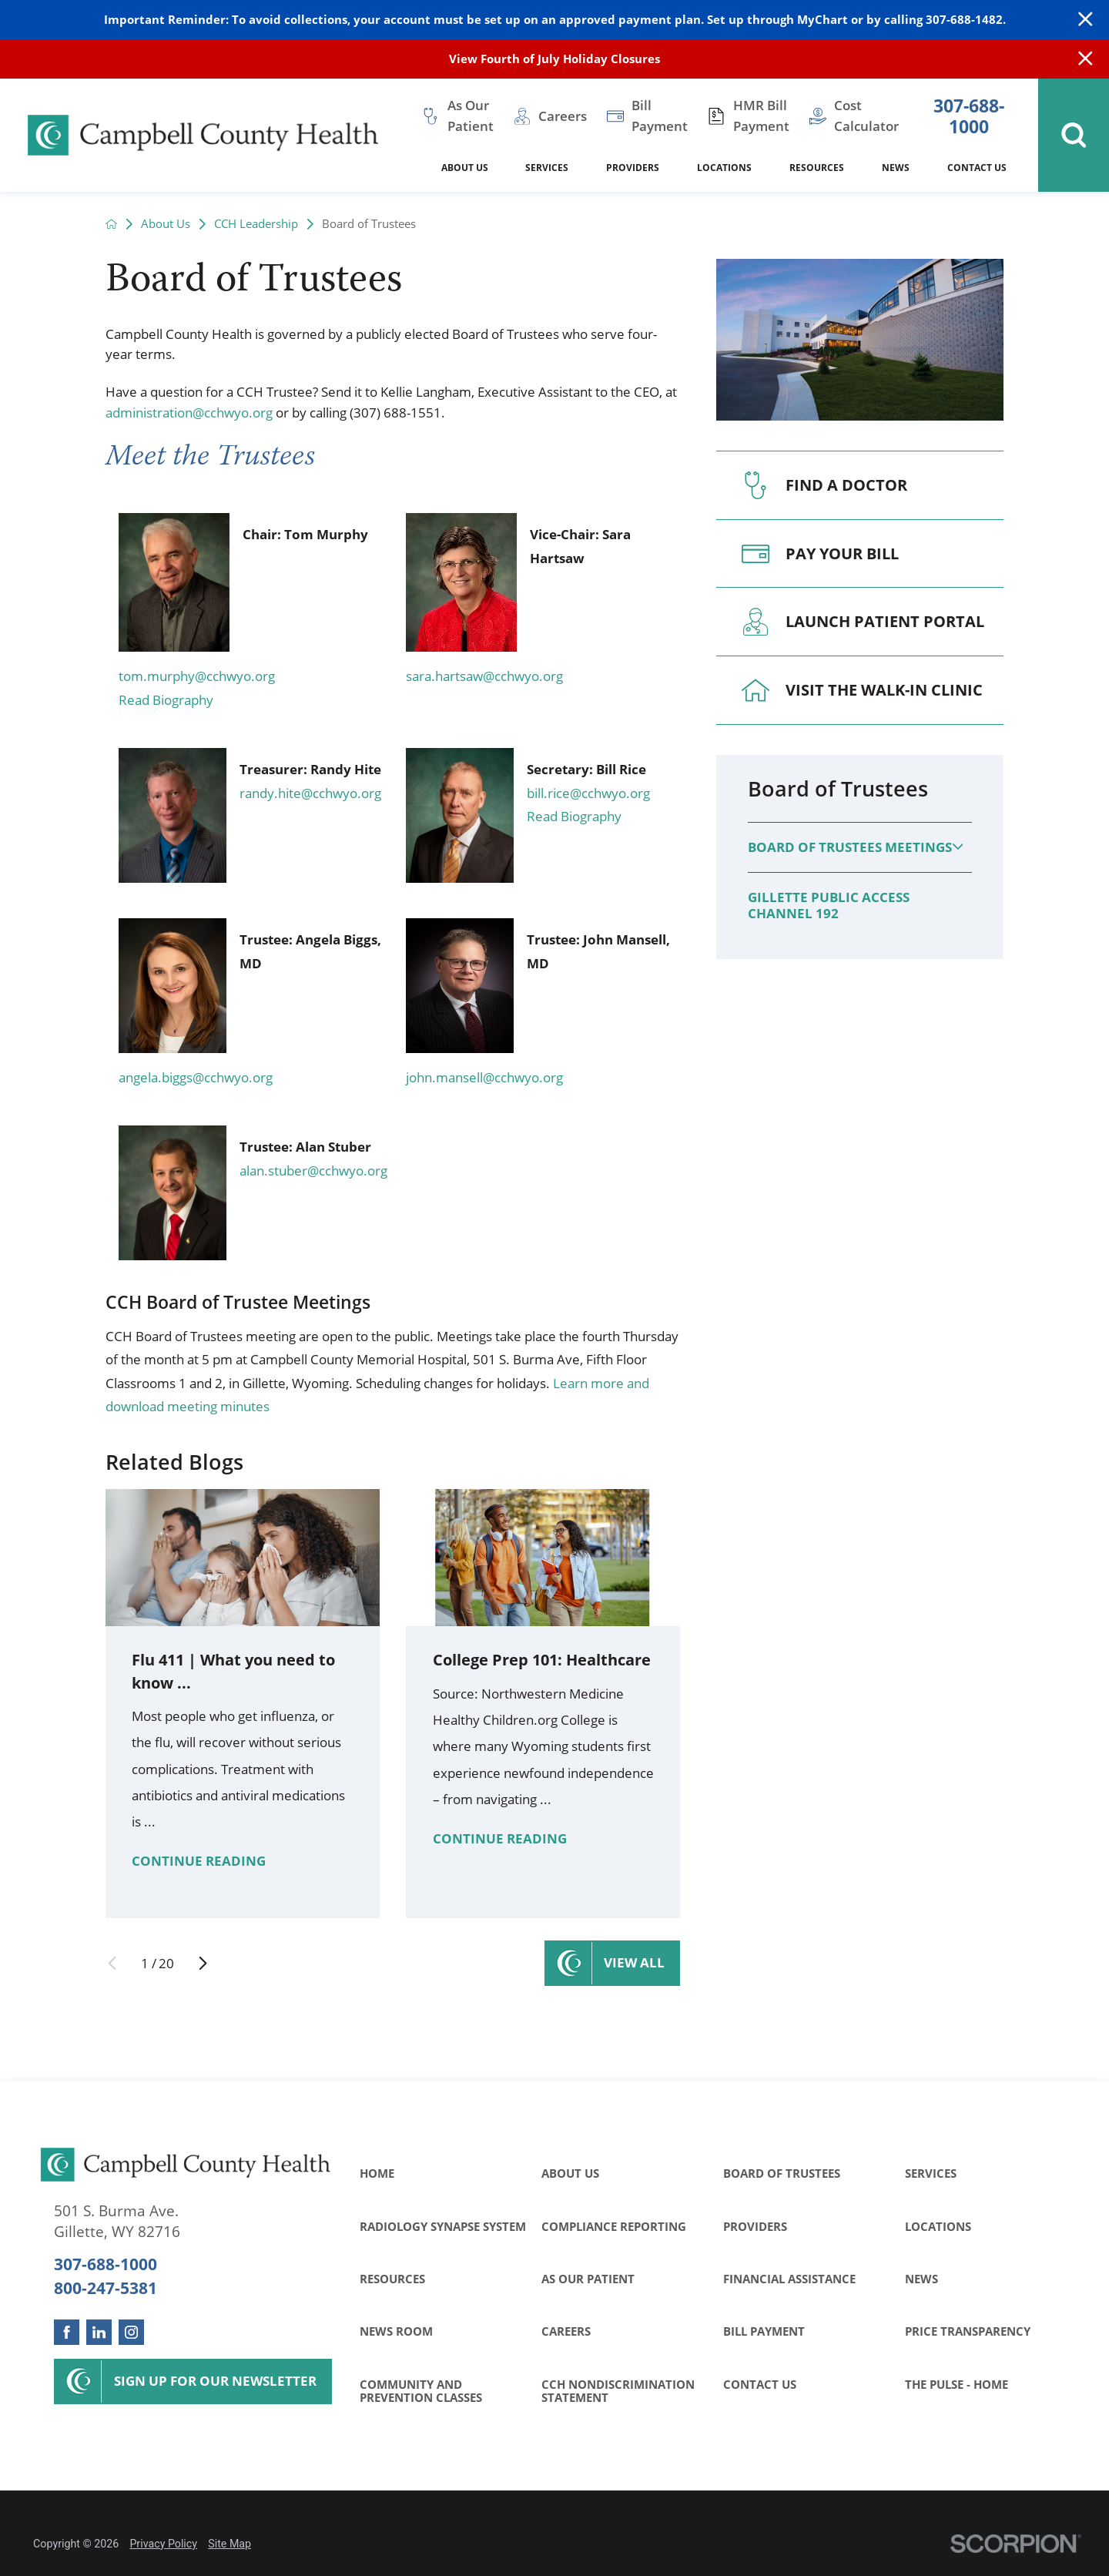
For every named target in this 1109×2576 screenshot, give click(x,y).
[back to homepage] (111, 224)
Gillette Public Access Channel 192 (829, 905)
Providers (755, 2226)
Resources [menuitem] (816, 167)
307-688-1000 (968, 117)
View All (634, 1962)
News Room (396, 2331)
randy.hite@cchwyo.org (310, 793)
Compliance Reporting (613, 2226)
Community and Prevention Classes (421, 2391)
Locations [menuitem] (724, 167)
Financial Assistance (789, 2278)
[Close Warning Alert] (1085, 20)
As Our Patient (588, 2278)
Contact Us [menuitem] (977, 167)
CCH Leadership (256, 224)
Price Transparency (967, 2331)
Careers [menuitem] (562, 116)
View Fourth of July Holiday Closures (554, 58)
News (921, 2278)
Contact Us (759, 2384)
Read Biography (166, 700)
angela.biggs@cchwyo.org (196, 1077)
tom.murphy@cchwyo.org (197, 676)
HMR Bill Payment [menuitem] (761, 115)
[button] (957, 846)
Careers (566, 2331)
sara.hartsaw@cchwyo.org (484, 676)
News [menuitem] (896, 167)
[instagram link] (131, 2332)
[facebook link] (66, 2332)
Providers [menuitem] (632, 167)
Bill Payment (764, 2331)
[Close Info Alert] (1085, 59)
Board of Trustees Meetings (850, 847)
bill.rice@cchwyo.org (588, 793)
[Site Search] (1073, 135)
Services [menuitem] (546, 167)
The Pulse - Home (956, 2384)
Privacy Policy (163, 2543)
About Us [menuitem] (464, 167)
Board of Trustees (838, 789)
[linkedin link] (99, 2332)
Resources (392, 2278)
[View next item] (202, 1963)
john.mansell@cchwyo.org (484, 1077)
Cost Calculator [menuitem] (866, 115)
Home (377, 2173)
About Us (165, 224)
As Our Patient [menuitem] (470, 115)
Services (931, 2173)
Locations (938, 2226)
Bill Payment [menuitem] (660, 115)
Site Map (229, 2543)
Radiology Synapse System (443, 2226)
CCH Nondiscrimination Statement (618, 2391)
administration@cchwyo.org (189, 412)
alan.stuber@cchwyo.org (313, 1170)
